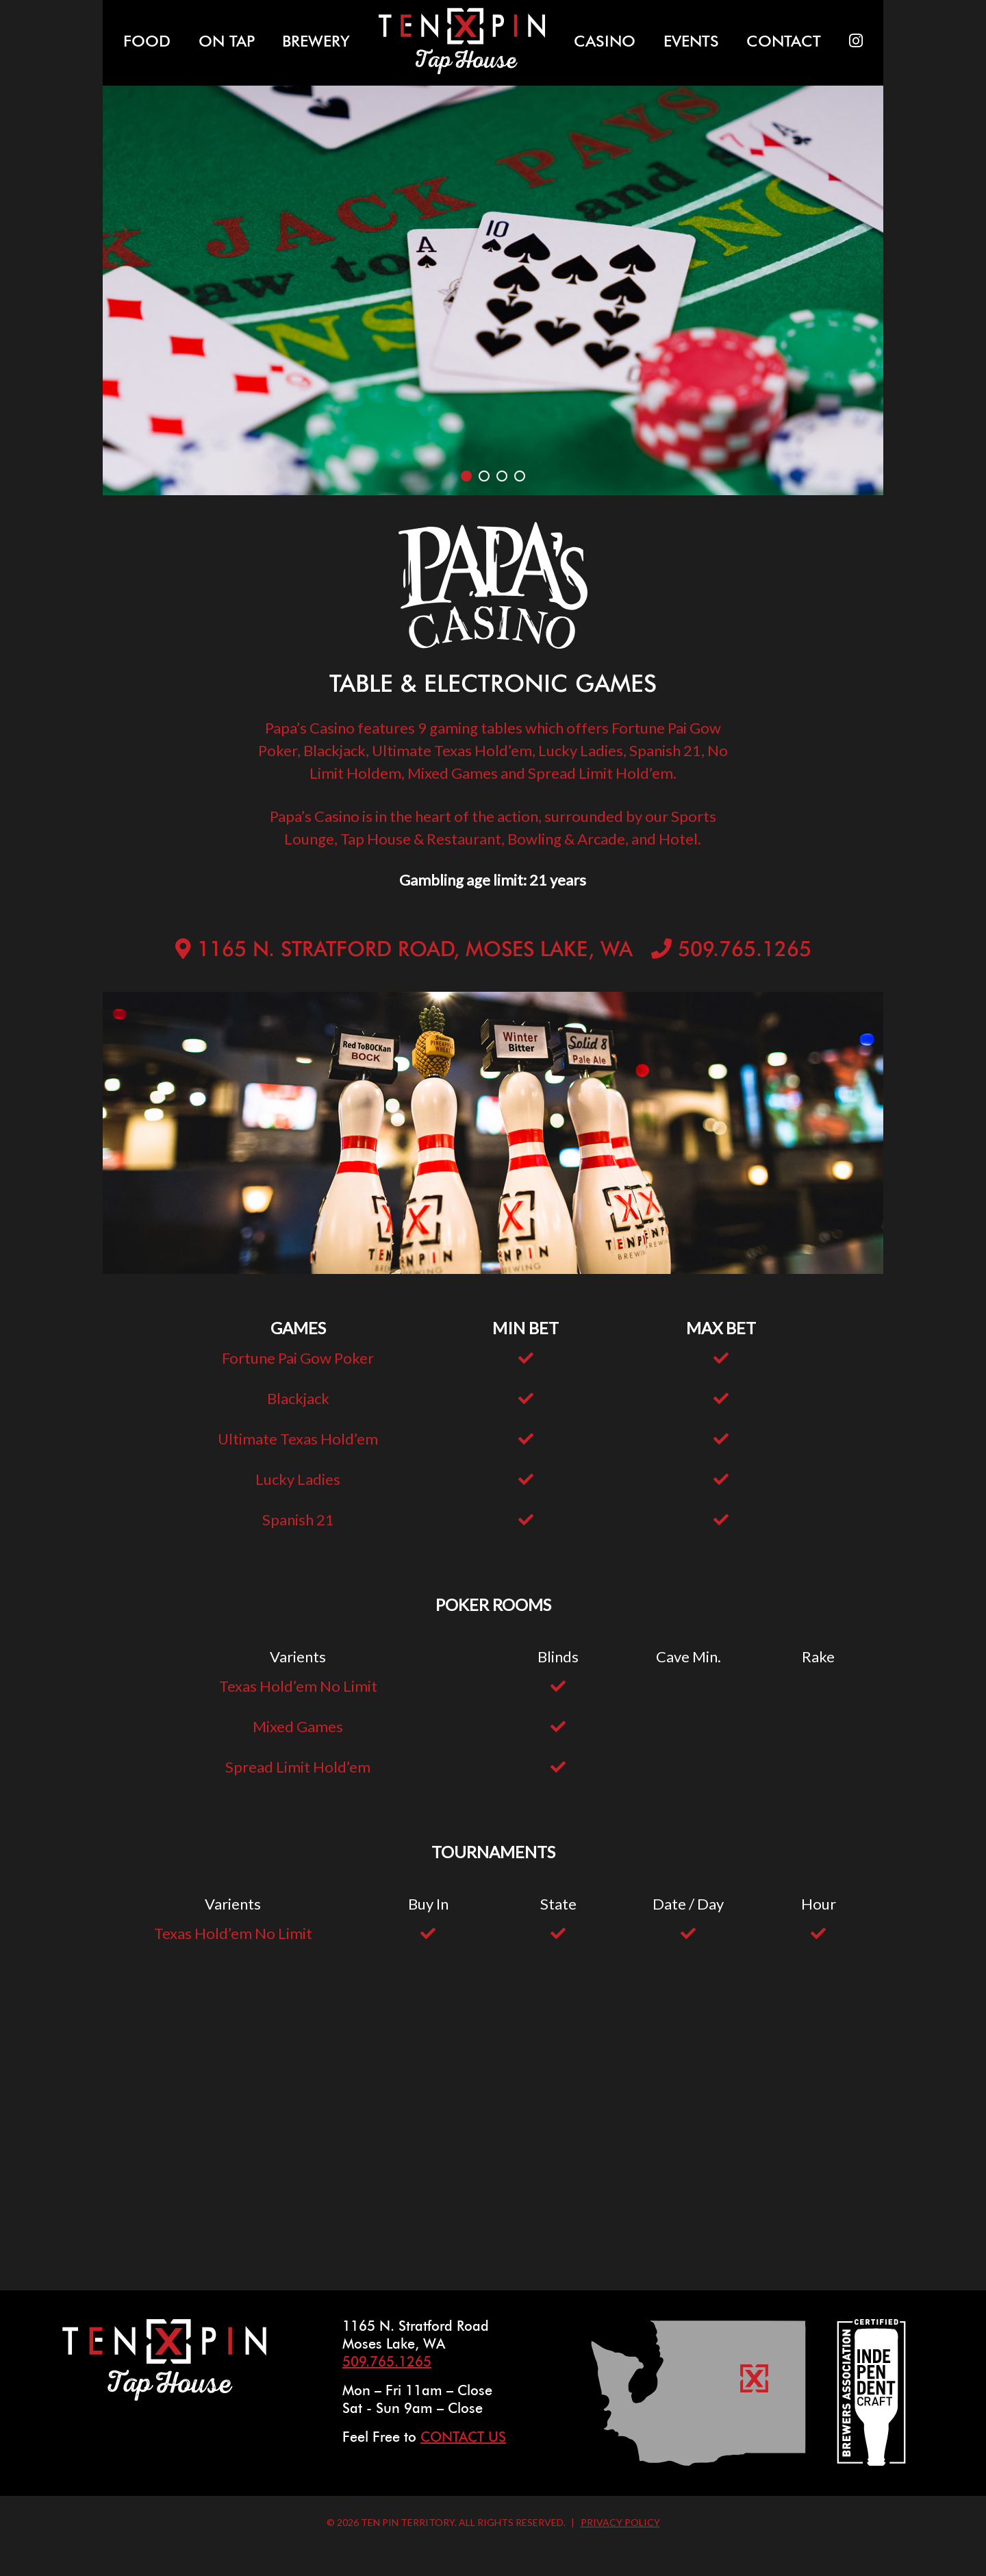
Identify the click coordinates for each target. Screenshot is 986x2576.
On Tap (227, 42)
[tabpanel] (493, 291)
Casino (604, 42)
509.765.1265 (744, 950)
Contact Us (463, 2437)
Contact (783, 42)
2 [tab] (484, 476)
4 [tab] (519, 476)
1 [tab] (466, 476)
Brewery (316, 42)
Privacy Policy (620, 2522)
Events (691, 42)
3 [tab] (501, 476)
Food (146, 42)
